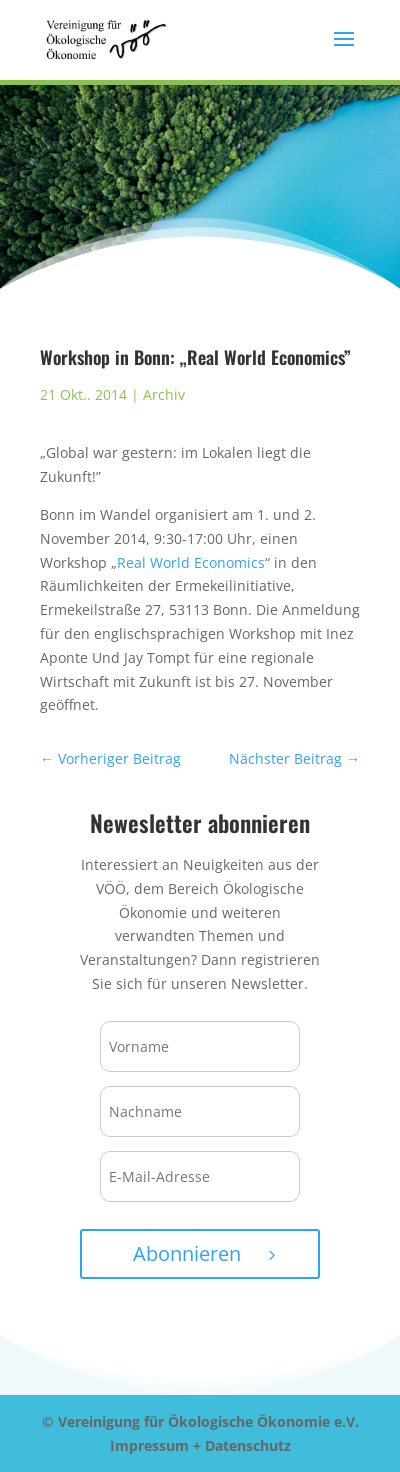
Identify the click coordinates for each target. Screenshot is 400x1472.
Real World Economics (191, 562)
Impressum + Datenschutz (200, 1445)
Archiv (164, 394)
